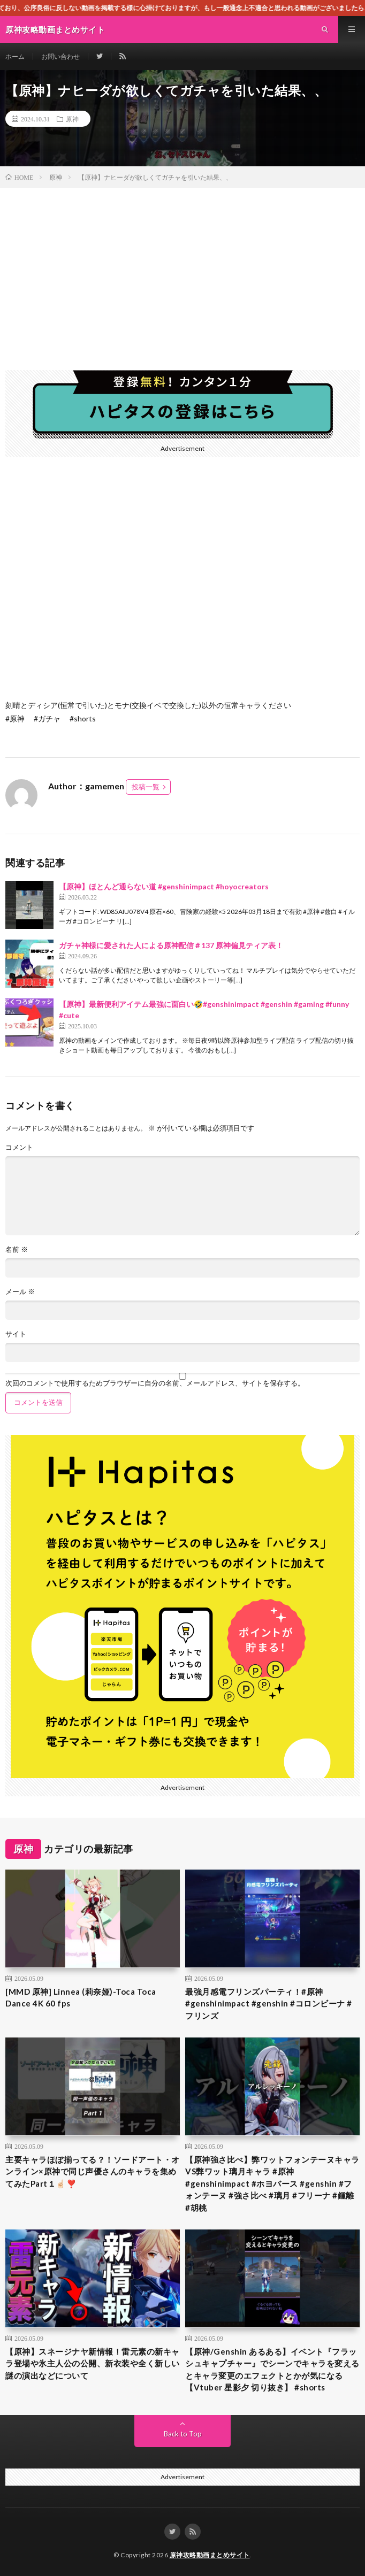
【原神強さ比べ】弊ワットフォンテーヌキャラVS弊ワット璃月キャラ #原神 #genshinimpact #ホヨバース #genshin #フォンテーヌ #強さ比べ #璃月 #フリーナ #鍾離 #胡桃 (272, 2183)
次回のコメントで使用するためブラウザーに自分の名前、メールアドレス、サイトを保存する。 (155, 1383)
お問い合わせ (60, 56)
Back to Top (183, 2433)
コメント (19, 1147)
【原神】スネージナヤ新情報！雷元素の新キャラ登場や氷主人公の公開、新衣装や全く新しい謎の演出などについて (92, 2363)
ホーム (15, 56)
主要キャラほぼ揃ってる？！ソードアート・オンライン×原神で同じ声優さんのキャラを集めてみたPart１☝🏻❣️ (92, 2171)
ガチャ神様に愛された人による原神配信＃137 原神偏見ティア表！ (171, 945)
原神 (72, 119)
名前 (16, 1249)
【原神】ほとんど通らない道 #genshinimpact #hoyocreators (164, 886)
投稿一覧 (145, 786)
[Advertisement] (182, 268)
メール (20, 1291)
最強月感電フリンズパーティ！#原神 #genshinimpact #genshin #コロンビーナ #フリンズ (268, 2003)
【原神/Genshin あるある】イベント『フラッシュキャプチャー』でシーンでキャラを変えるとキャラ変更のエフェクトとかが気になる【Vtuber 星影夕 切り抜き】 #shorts (272, 2370)
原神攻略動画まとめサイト (210, 2555)
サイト (15, 1334)
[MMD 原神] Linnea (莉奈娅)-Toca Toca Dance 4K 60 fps (80, 1998)
